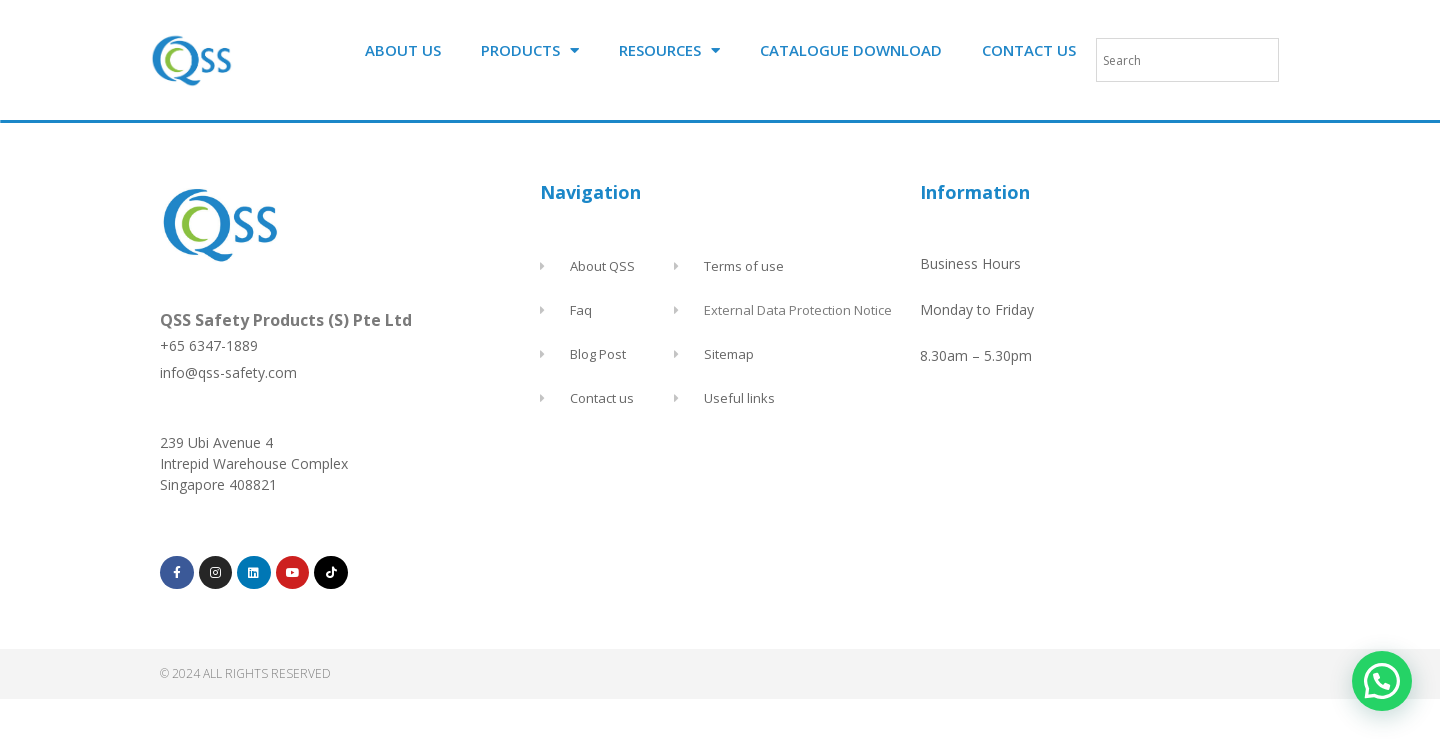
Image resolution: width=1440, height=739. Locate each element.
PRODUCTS (530, 50)
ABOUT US (403, 50)
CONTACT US (1029, 50)
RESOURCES (669, 50)
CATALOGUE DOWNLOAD (851, 50)
